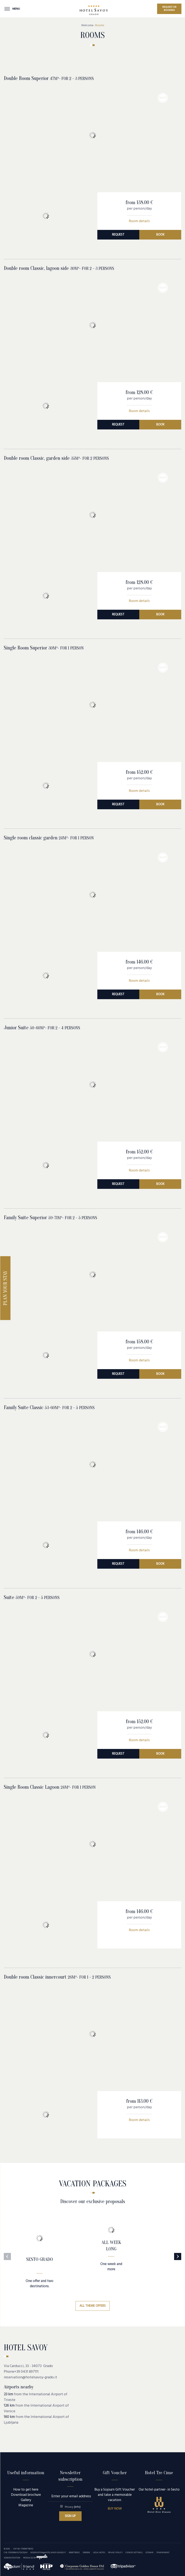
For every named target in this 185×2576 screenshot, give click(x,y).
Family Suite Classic (23, 1407)
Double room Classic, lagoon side (36, 268)
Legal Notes (99, 2552)
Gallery (26, 2500)
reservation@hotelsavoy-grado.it (30, 2377)
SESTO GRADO (39, 2259)
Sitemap (149, 2552)
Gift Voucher (115, 2472)
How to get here (25, 2489)
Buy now (115, 2508)
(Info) (77, 2507)
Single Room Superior (25, 648)
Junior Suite (16, 1028)
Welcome (87, 25)
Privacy (73, 2507)
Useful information (25, 2472)
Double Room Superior (26, 78)
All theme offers (92, 2305)
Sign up (70, 2516)
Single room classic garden (30, 838)
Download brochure (26, 2495)
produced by (35, 2557)
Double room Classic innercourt (35, 1977)
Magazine (25, 2505)
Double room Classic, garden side (37, 458)
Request (118, 234)
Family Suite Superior (25, 1217)
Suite (9, 1597)
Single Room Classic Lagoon (31, 1787)
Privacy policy (115, 2552)
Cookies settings (133, 2552)
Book (160, 234)
